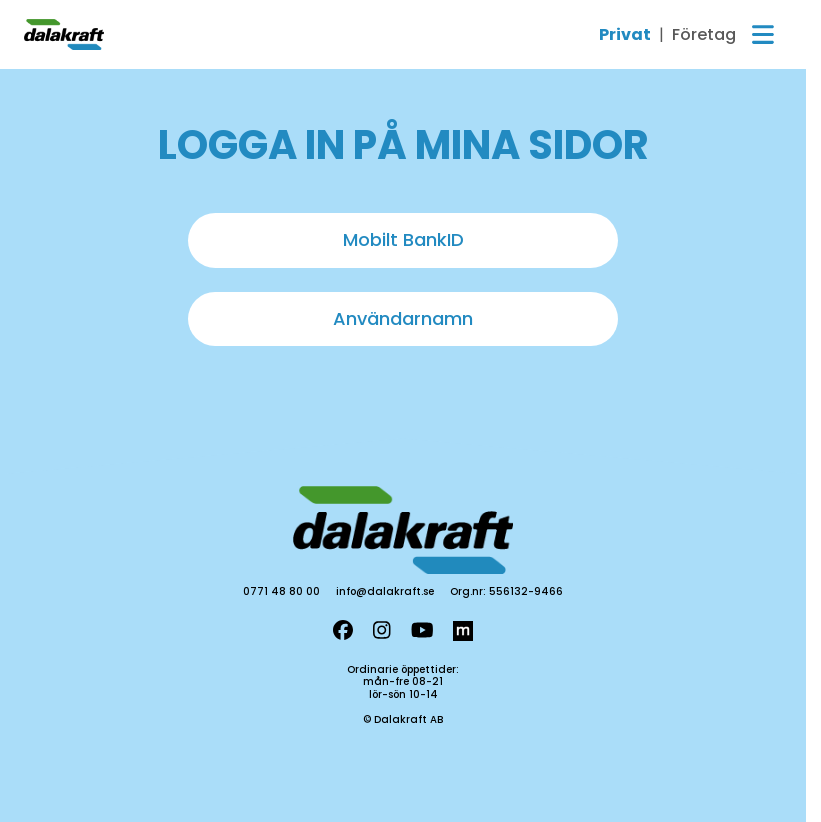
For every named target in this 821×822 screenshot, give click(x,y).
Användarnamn (403, 318)
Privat (625, 35)
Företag (704, 35)
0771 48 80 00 (281, 591)
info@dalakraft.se (385, 591)
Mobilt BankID (403, 239)
